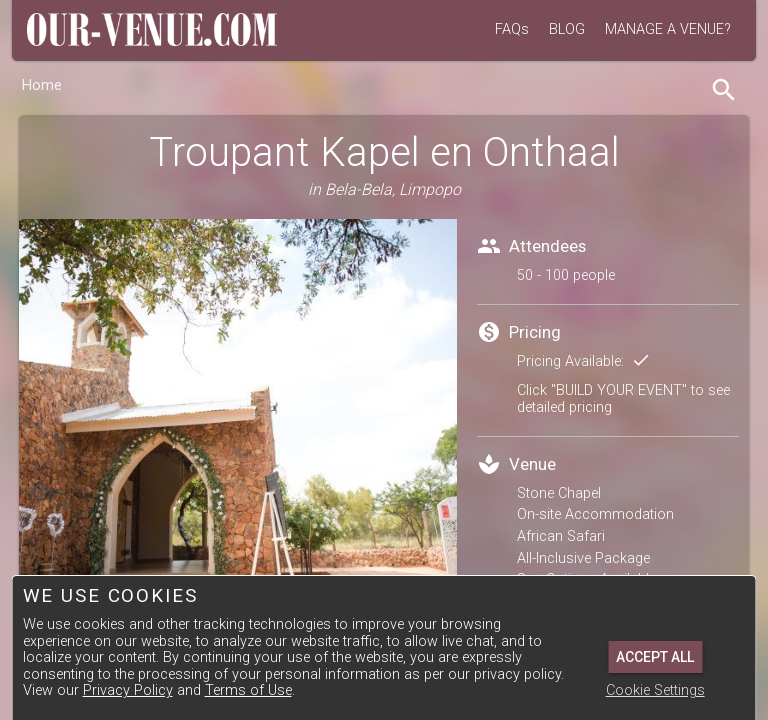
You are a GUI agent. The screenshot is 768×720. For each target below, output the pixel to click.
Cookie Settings (655, 690)
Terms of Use (248, 690)
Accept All (655, 657)
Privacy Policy (128, 690)
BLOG (567, 29)
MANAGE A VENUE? (668, 29)
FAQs (512, 29)
